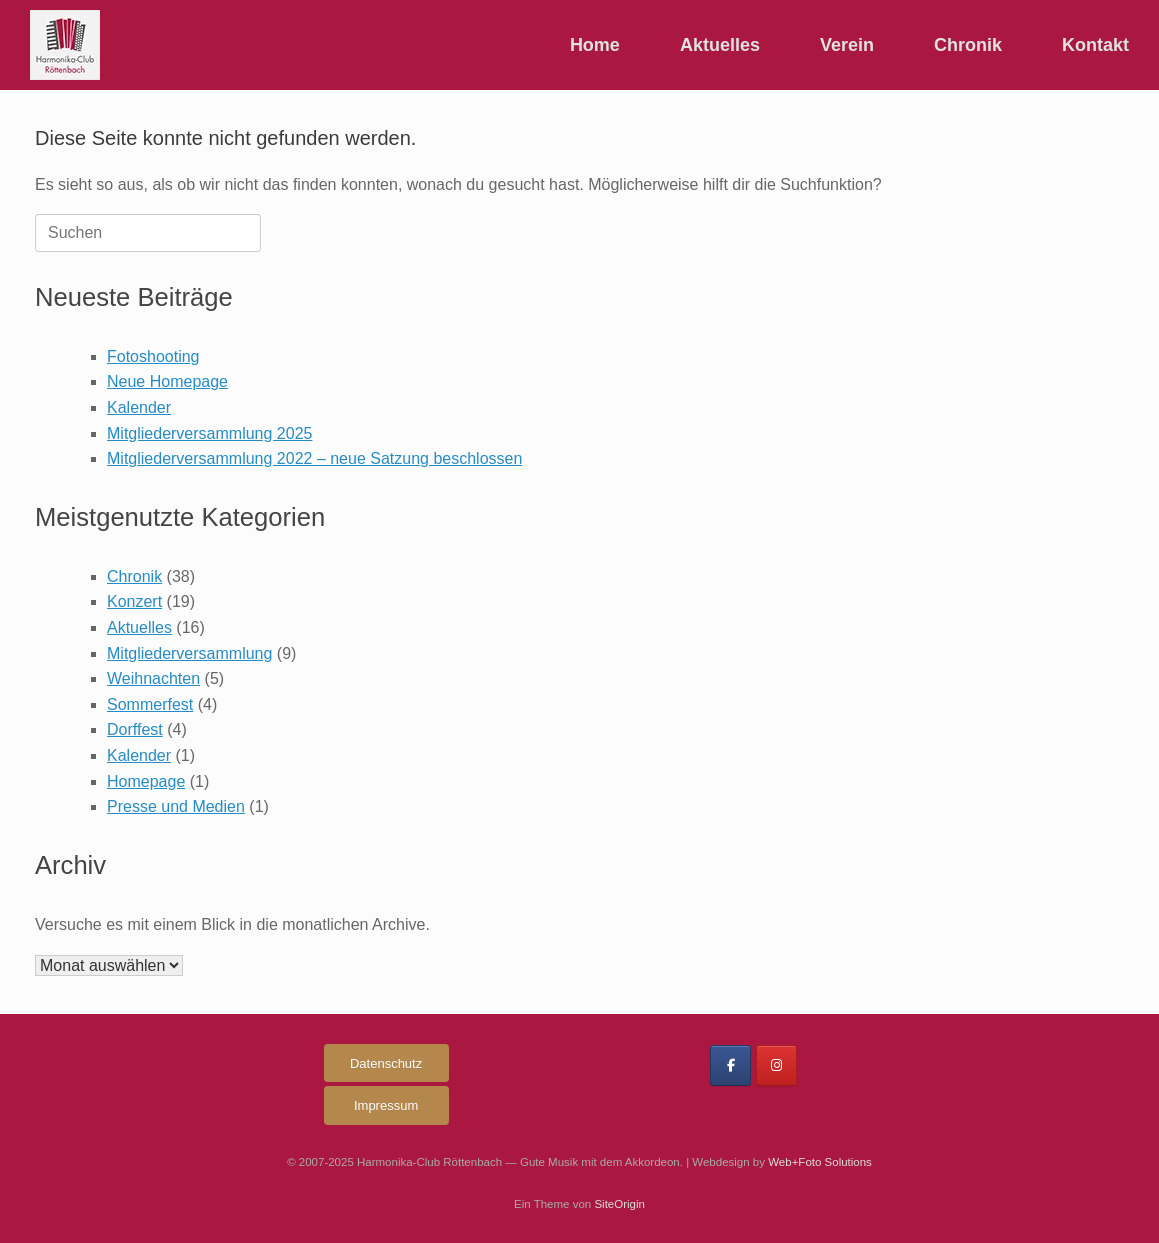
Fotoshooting (153, 356)
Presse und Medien (176, 806)
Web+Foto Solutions (820, 1162)
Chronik (968, 45)
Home (595, 45)
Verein (847, 45)
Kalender (139, 407)
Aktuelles (720, 45)
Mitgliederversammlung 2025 (209, 433)
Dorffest (135, 729)
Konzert (134, 601)
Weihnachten (153, 678)
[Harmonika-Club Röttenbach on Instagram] (776, 1065)
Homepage (146, 781)
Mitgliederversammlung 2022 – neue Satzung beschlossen (314, 458)
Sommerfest (150, 704)
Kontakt (1095, 45)
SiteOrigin (619, 1204)
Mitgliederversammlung (189, 653)
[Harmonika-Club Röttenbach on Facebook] (730, 1065)
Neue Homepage (167, 381)
